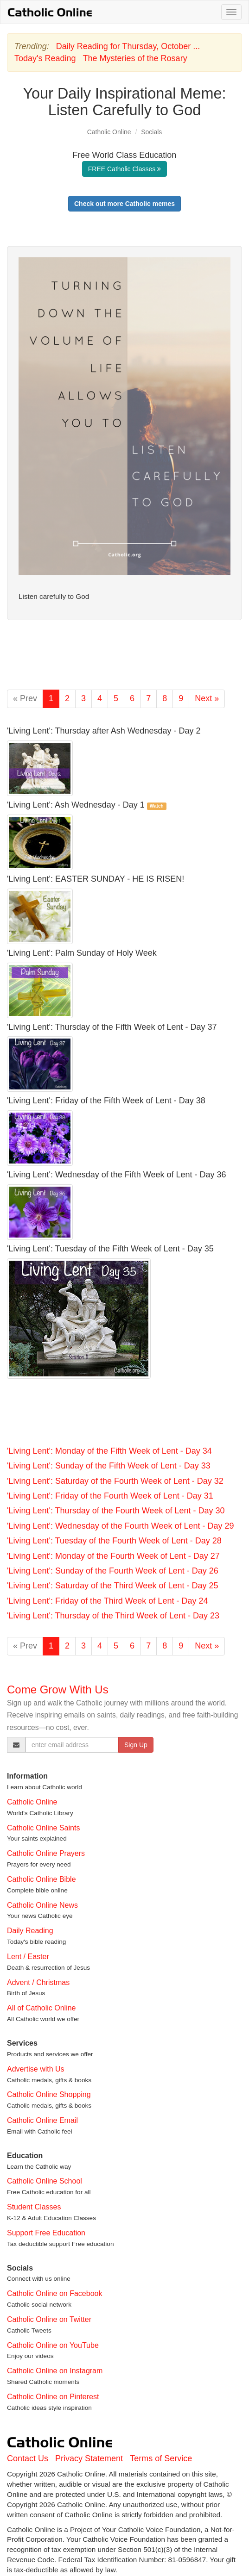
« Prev (25, 698)
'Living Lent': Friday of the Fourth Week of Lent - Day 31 (110, 1495)
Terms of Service (161, 2458)
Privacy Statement (89, 2458)
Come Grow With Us (58, 1689)
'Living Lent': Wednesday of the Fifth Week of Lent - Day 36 (116, 1174)
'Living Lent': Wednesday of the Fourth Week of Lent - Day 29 (120, 1526)
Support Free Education (46, 2233)
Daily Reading (30, 1931)
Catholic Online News (42, 1905)
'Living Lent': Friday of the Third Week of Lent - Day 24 (107, 1600)
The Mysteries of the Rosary (135, 58)
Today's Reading (45, 58)
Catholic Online (109, 132)
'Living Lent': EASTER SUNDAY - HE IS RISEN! (95, 879)
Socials (151, 132)
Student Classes (34, 2207)
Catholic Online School (44, 2181)
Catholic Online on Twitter (49, 2319)
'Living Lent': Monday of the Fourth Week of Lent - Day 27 (113, 1556)
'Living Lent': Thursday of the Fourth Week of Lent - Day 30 (115, 1510)
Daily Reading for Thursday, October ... (128, 46)
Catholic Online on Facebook (54, 2293)
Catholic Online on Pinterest (53, 2397)
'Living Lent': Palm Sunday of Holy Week (82, 953)
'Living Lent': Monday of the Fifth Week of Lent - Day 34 (109, 1451)
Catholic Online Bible (41, 1879)
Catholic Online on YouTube (53, 2345)
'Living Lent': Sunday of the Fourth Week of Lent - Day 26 (112, 1570)
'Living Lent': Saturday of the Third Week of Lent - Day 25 (112, 1585)
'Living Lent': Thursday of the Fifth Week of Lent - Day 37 (112, 1027)
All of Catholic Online (41, 2008)
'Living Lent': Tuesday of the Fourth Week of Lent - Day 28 (114, 1540)
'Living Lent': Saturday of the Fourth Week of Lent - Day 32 (115, 1481)
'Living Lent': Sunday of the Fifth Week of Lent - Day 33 (109, 1465)
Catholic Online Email (42, 2120)
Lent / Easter (28, 1956)
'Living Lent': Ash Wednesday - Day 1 (76, 804)
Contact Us (27, 2458)
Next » (207, 698)
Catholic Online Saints (43, 1828)
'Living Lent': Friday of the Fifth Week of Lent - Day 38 (106, 1100)
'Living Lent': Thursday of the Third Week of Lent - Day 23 (113, 1615)
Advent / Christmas (38, 1982)
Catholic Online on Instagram (54, 2371)
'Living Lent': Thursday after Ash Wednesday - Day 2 (103, 730)
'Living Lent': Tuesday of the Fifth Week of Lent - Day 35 (110, 1248)
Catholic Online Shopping (49, 2094)
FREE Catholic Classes (124, 169)
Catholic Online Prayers (46, 1853)
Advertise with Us (35, 2069)
